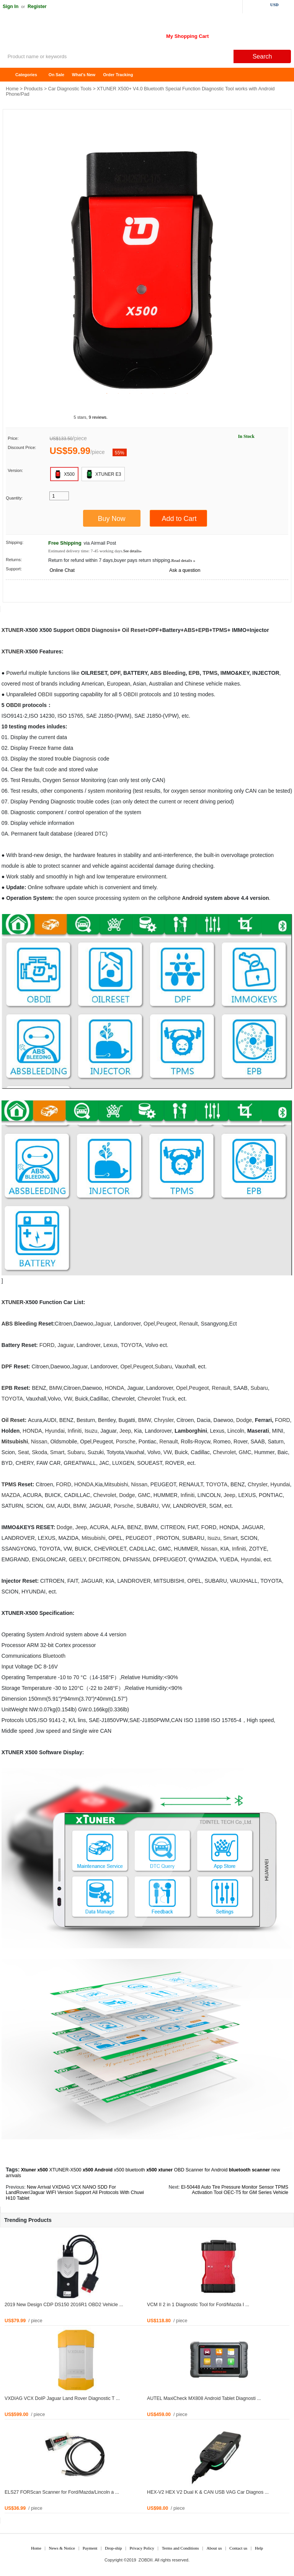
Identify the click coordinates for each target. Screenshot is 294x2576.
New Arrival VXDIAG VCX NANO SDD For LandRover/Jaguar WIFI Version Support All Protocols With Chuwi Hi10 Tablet (75, 2192)
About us (214, 2548)
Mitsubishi (15, 1441)
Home (9, 75)
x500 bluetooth (129, 2170)
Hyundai (54, 1431)
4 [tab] (141, 393)
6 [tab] (164, 393)
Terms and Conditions (180, 2548)
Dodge (244, 1420)
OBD (43, 694)
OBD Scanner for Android (201, 2170)
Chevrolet (148, 1399)
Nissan (39, 1441)
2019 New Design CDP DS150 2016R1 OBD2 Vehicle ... (64, 2304)
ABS (189, 630)
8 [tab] (187, 393)
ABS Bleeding (168, 673)
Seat (23, 1452)
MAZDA (11, 1495)
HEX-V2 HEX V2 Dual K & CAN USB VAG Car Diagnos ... (208, 2492)
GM (243, 1452)
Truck (168, 1399)
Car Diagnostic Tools (69, 88)
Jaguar (103, 1324)
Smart (57, 1452)
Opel (149, 1324)
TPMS (219, 630)
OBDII (82, 630)
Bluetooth (54, 1656)
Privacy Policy (141, 2548)
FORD (47, 1345)
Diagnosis (105, 630)
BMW (55, 1388)
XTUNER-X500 (65, 2170)
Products (33, 88)
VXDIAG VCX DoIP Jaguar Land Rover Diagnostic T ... (62, 2398)
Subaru (163, 1366)
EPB (203, 630)
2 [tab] (118, 393)
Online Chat (61, 570)
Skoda (39, 1452)
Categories (26, 74)
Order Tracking (118, 74)
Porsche (126, 1441)
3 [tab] (130, 393)
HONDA (114, 1388)
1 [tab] (107, 393)
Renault (188, 1324)
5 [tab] (153, 393)
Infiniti (75, 1431)
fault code (45, 769)
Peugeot (166, 1324)
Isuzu (91, 1431)
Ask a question (184, 570)
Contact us (238, 2548)
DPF (153, 630)
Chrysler (163, 1420)
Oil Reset (133, 630)
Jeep (125, 1431)
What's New (83, 74)
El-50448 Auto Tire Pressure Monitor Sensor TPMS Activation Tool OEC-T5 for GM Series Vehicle (234, 2190)
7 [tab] (176, 393)
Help (259, 2548)
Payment (90, 2548)
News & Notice (62, 2548)
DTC (100, 834)
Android (192, 898)
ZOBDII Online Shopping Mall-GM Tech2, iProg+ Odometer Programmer (61, 34)
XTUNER (13, 630)
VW (68, 1399)
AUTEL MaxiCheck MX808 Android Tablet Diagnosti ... (204, 2398)
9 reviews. (98, 417)
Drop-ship (113, 2548)
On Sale (56, 74)
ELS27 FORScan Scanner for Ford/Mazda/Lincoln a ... (62, 2492)
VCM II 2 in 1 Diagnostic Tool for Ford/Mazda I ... (198, 2304)
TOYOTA (131, 1345)
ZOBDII (146, 2560)
